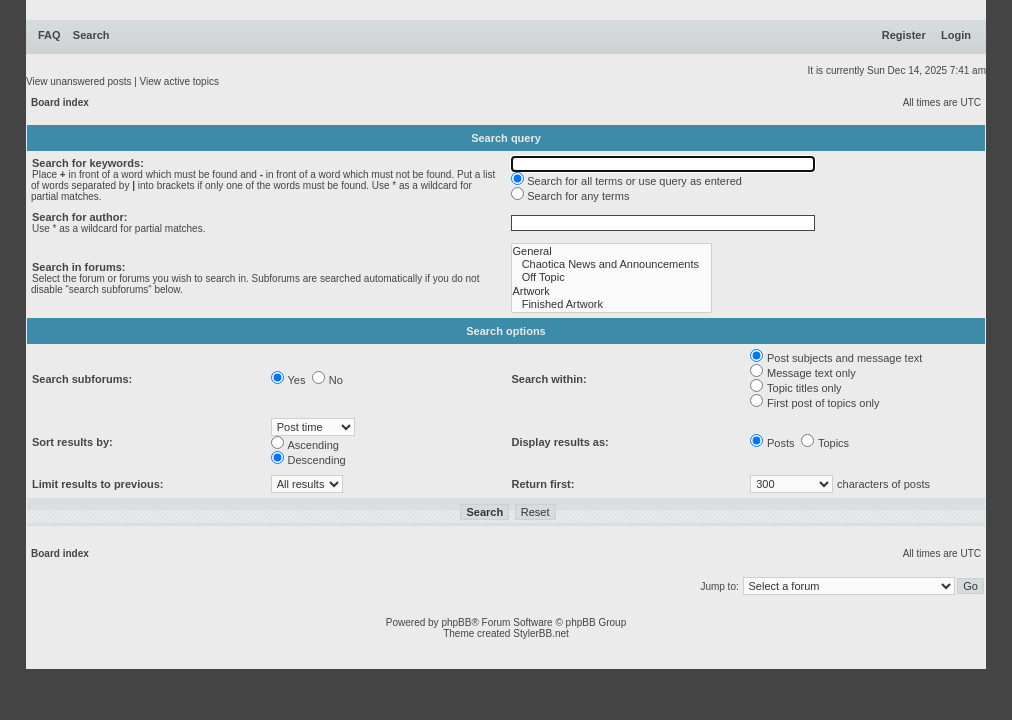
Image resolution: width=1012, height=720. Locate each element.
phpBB (456, 622)
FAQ (49, 35)
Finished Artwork (612, 304)
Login (956, 35)
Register (904, 35)
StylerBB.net (541, 633)
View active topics (179, 81)
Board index (60, 102)
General (612, 251)
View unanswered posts (78, 81)
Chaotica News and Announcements (612, 264)
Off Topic (612, 277)
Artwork (612, 291)
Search (91, 35)
